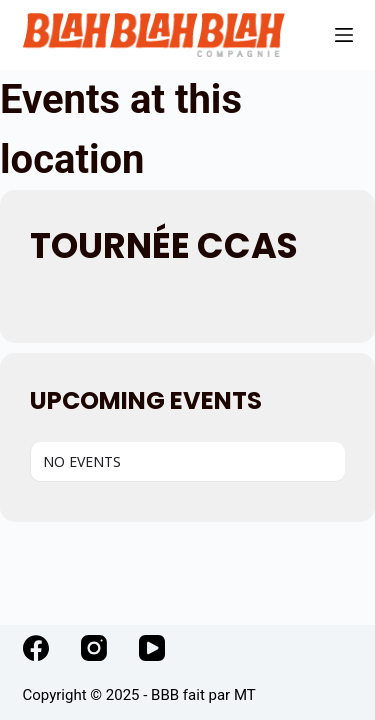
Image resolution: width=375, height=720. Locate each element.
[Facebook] (36, 648)
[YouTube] (152, 648)
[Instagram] (94, 648)
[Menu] (344, 35)
